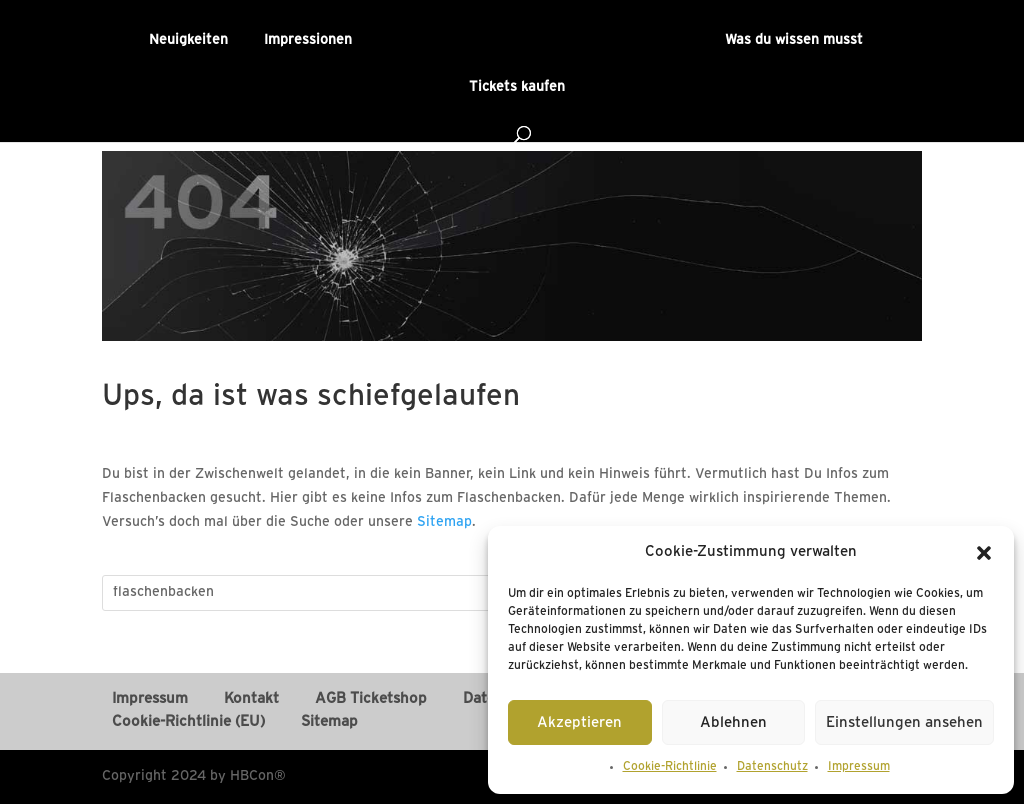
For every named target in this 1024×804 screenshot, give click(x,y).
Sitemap (444, 522)
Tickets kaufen (517, 87)
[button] (984, 553)
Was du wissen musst (794, 40)
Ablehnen (733, 723)
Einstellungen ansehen (904, 723)
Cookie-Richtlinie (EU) (188, 722)
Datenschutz (772, 766)
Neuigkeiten (188, 40)
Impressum (859, 766)
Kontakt (251, 699)
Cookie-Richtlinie (670, 766)
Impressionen (308, 40)
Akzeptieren (579, 723)
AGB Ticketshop (371, 699)
